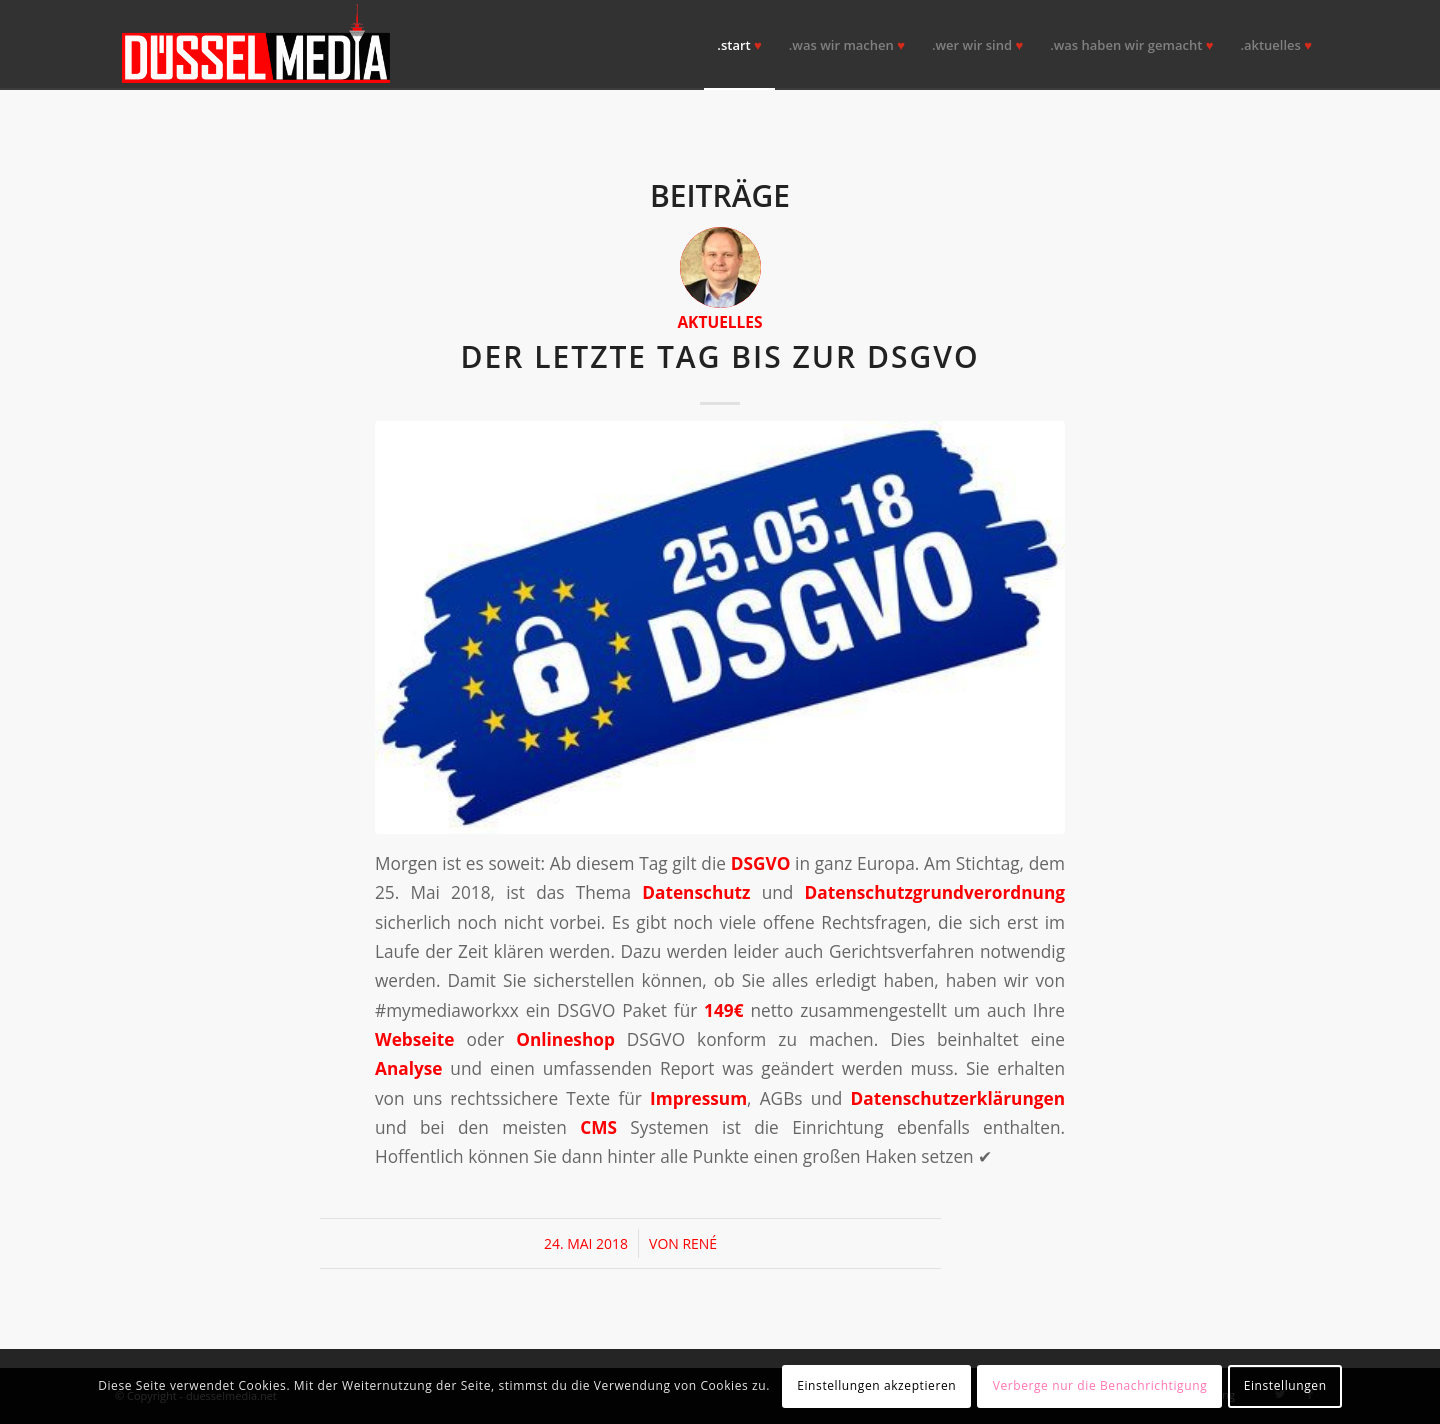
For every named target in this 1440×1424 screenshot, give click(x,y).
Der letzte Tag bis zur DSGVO (719, 356)
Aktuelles (719, 322)
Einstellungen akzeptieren (876, 1385)
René (699, 1243)
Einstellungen (1285, 1385)
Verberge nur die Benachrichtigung (1100, 1385)
